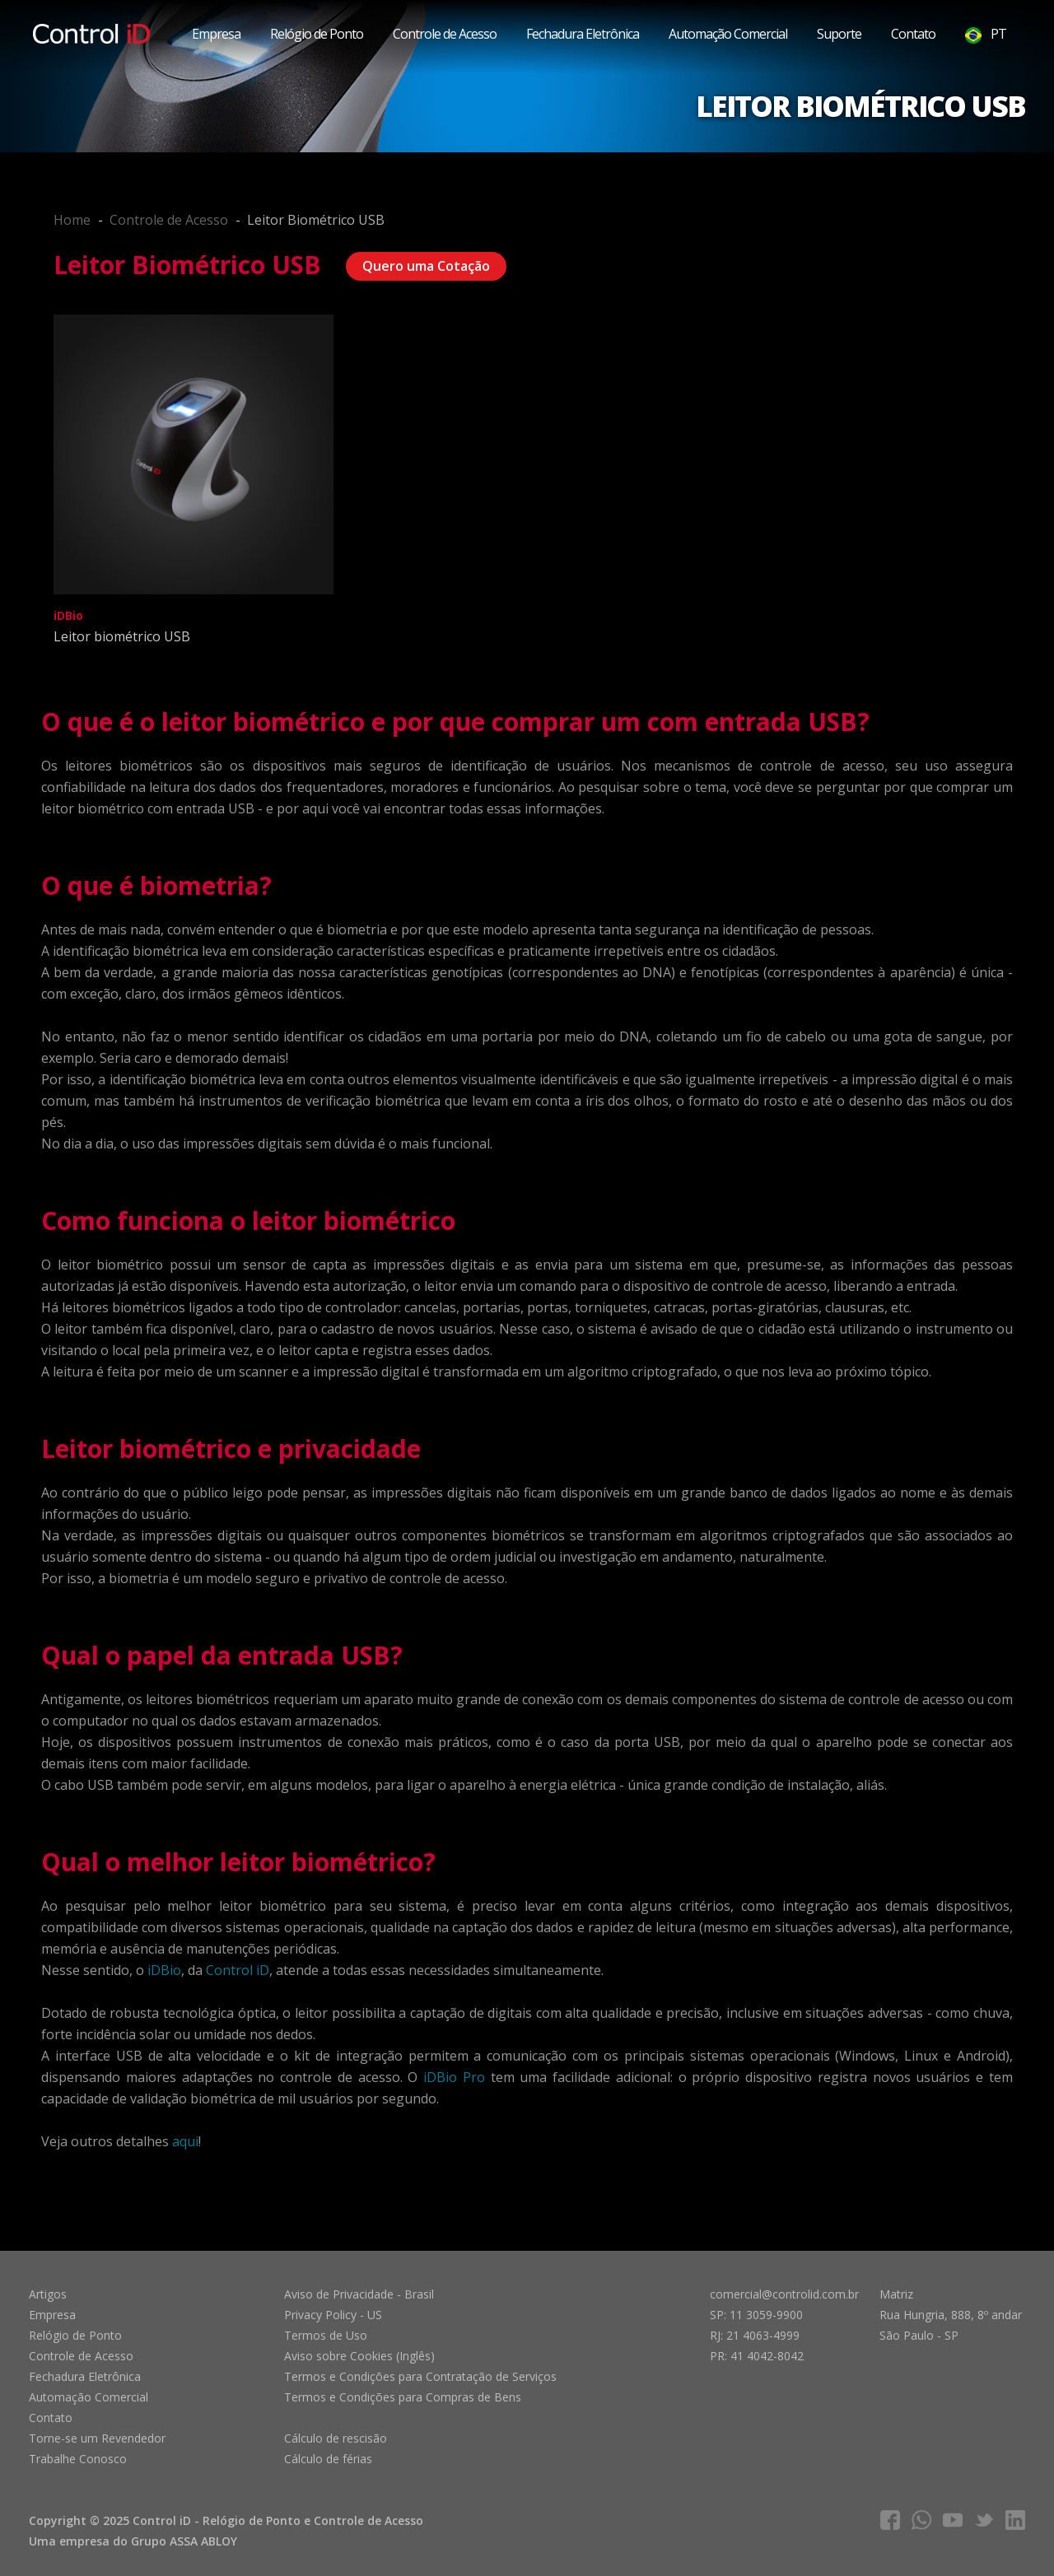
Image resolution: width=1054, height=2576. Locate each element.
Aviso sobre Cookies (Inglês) (359, 2356)
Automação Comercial (728, 34)
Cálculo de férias (328, 2459)
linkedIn (1015, 2520)
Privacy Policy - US (333, 2314)
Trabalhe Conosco (78, 2459)
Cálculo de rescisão (335, 2438)
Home (72, 220)
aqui (185, 2141)
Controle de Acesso (445, 34)
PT (985, 34)
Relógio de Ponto (316, 34)
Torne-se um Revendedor (97, 2438)
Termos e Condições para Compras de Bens (402, 2397)
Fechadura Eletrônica (582, 34)
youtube (953, 2520)
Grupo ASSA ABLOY (184, 2541)
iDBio (164, 1970)
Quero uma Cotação (426, 266)
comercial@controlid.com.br (784, 2294)
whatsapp (921, 2520)
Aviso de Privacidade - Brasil (359, 2294)
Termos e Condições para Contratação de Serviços (420, 2376)
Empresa (216, 34)
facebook (890, 2520)
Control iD (237, 1970)
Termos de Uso (325, 2335)
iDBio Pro (454, 2077)
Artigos (48, 2294)
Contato (913, 34)
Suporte (839, 34)
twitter (984, 2520)
